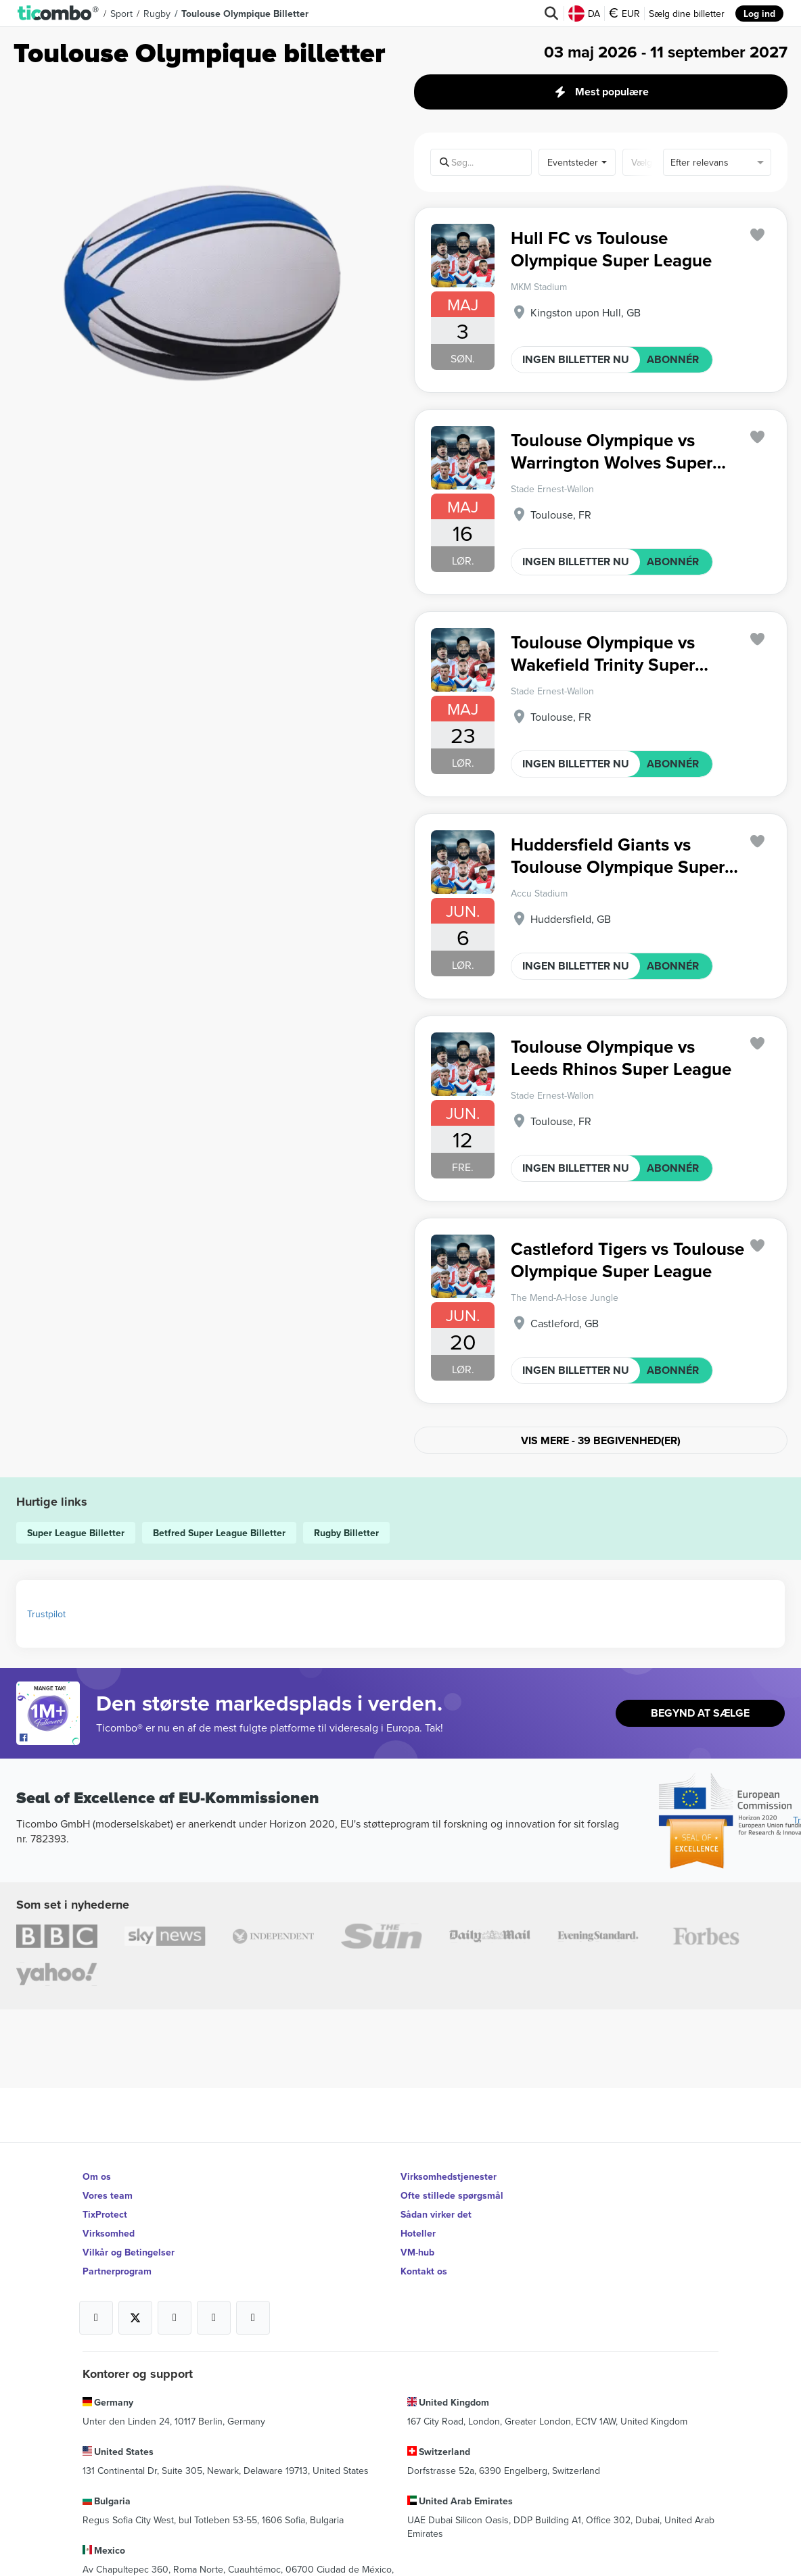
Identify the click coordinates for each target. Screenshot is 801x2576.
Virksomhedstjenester (448, 2176)
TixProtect (105, 2214)
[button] (58, 13)
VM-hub (417, 2252)
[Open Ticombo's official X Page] (135, 2318)
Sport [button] (121, 13)
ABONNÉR (673, 359)
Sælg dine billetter (687, 13)
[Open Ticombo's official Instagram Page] (174, 2318)
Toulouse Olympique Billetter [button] (244, 13)
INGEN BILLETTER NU (575, 359)
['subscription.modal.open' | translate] (758, 235)
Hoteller (418, 2233)
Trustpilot (46, 1614)
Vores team (108, 2195)
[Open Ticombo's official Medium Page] (214, 2318)
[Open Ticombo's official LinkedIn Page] (253, 2318)
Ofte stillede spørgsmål (451, 2195)
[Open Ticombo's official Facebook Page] (50, 1738)
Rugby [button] (156, 13)
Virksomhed (109, 2233)
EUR (624, 13)
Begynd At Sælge (700, 1713)
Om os (97, 2176)
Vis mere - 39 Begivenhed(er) (601, 1440)
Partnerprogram (117, 2271)
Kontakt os (423, 2271)
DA (584, 13)
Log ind (759, 13)
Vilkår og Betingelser (129, 2252)
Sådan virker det (436, 2214)
